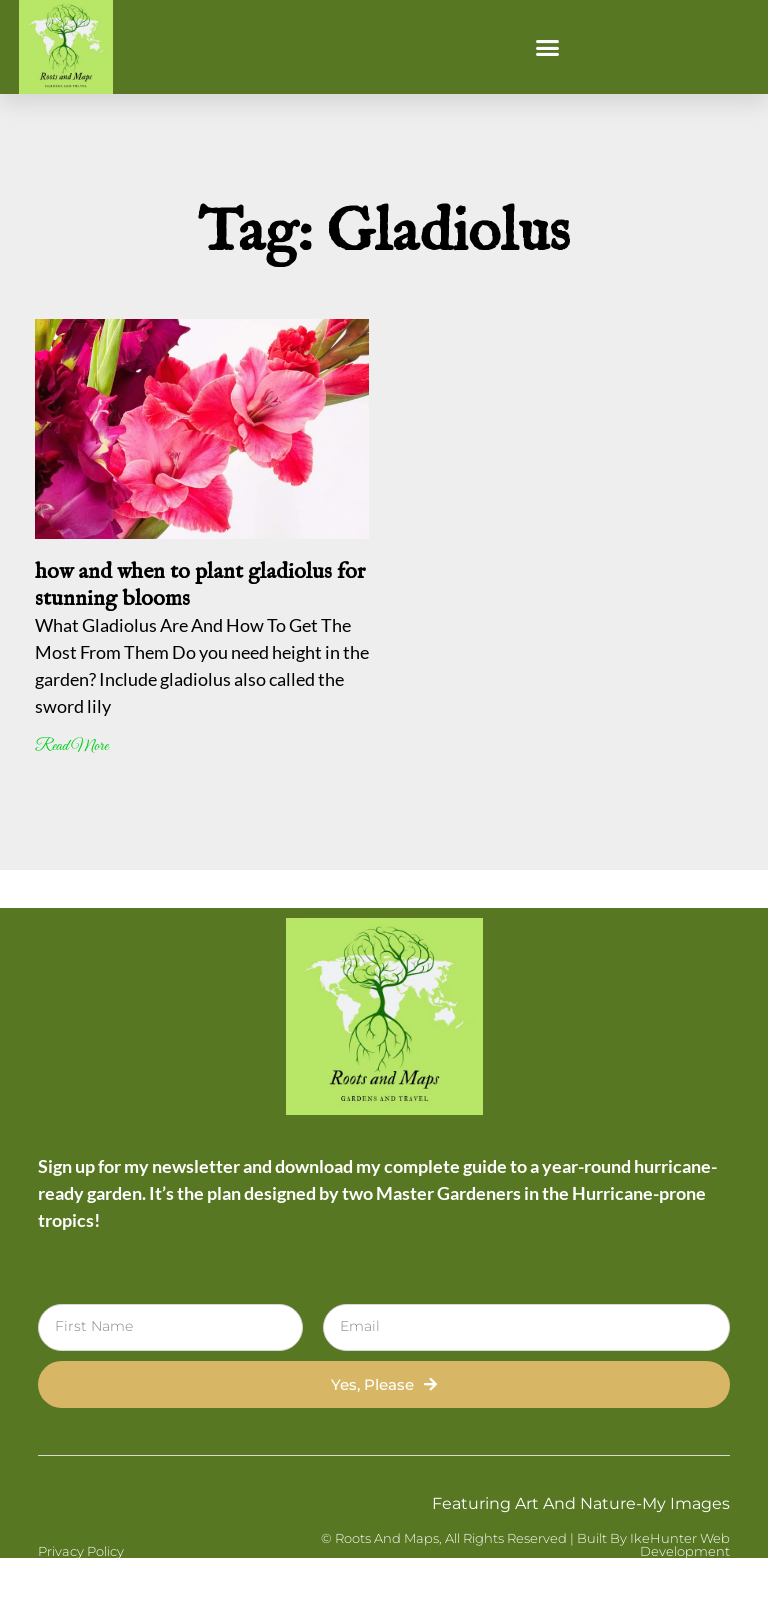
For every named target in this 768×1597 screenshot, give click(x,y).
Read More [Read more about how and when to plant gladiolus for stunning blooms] (71, 746)
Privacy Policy (81, 1551)
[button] (548, 47)
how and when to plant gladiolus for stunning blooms (200, 585)
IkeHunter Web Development (680, 1544)
